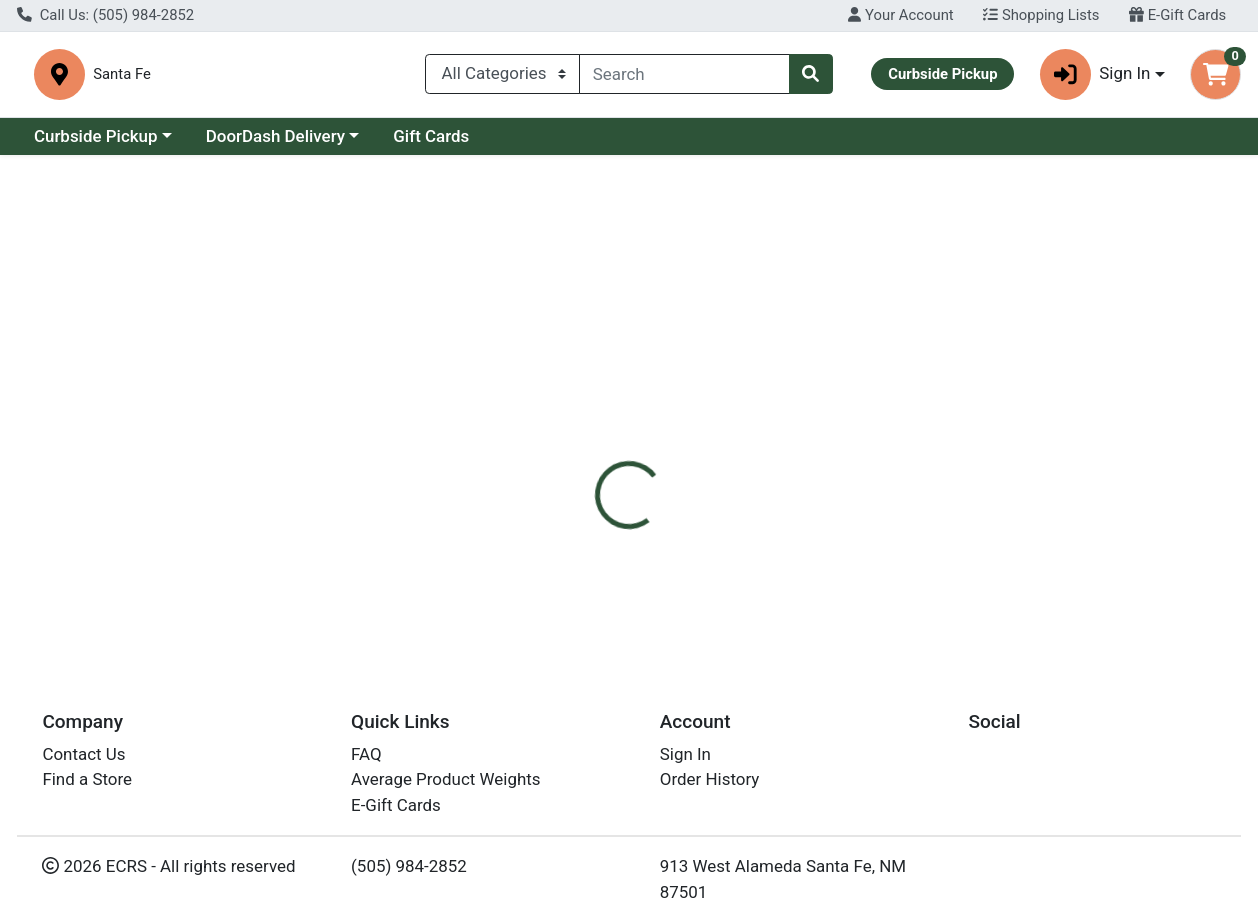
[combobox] (684, 74)
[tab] (580, 426)
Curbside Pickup (96, 136)
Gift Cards (431, 136)
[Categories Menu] (502, 74)
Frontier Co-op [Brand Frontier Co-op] (785, 551)
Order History (710, 786)
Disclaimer (674, 426)
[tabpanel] (891, 548)
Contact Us (83, 761)
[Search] (684, 74)
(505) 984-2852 (409, 873)
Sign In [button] (1095, 74)
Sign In (685, 761)
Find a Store (87, 786)
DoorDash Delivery (275, 136)
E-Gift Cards (1177, 15)
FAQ (366, 761)
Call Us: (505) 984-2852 (105, 15)
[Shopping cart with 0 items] (1215, 74)
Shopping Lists (1041, 15)
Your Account (900, 15)
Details (580, 426)
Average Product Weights (445, 786)
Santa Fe (408, 74)
